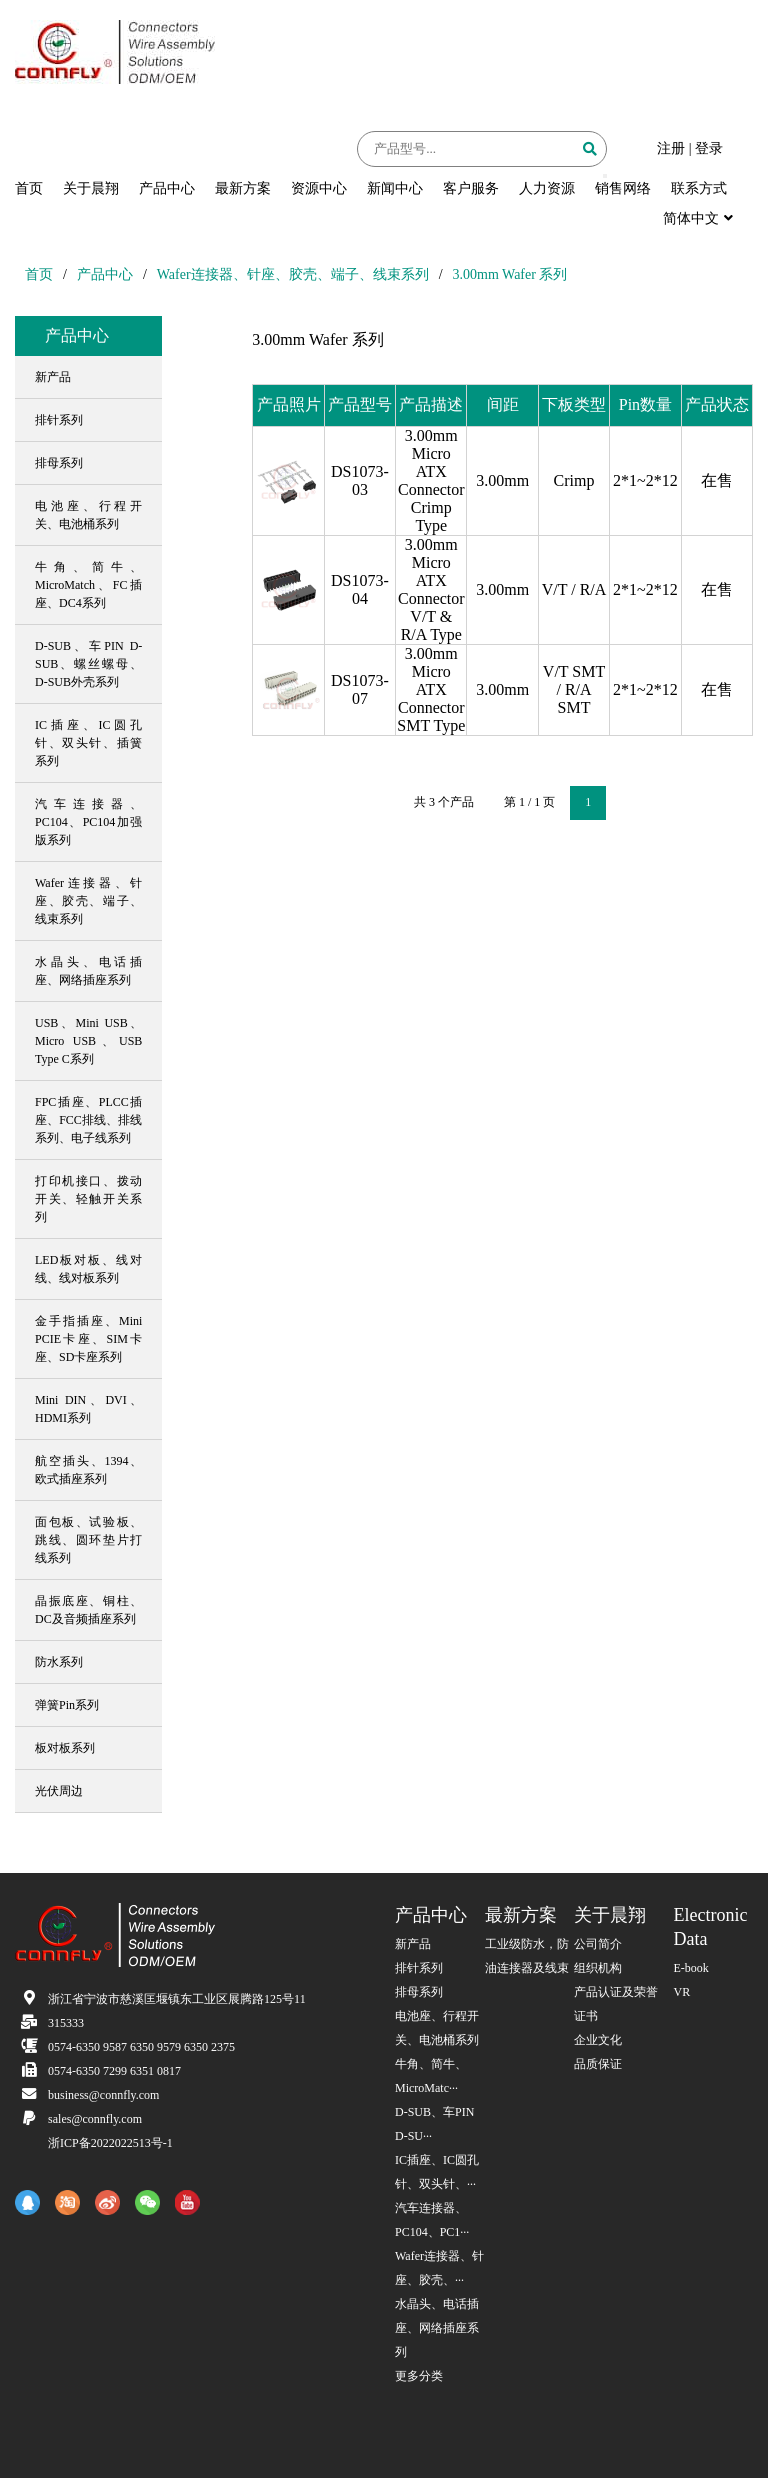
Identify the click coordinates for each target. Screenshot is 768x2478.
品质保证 (598, 2064)
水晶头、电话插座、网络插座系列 (437, 2328)
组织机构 (598, 1968)
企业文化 (598, 2040)
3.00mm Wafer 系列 (510, 274)
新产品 (413, 1944)
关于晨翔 (91, 188)
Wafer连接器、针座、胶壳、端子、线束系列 (293, 274)
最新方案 (243, 188)
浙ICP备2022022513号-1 (110, 2143)
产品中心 (167, 188)
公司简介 (598, 1944)
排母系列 (419, 1992)
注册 (671, 148)
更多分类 (419, 2376)
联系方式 (699, 188)
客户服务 (471, 188)
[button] (605, 176)
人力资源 (547, 188)
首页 (29, 188)
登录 (709, 148)
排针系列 (419, 1968)
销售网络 (623, 188)
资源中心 (319, 188)
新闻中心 (395, 188)
